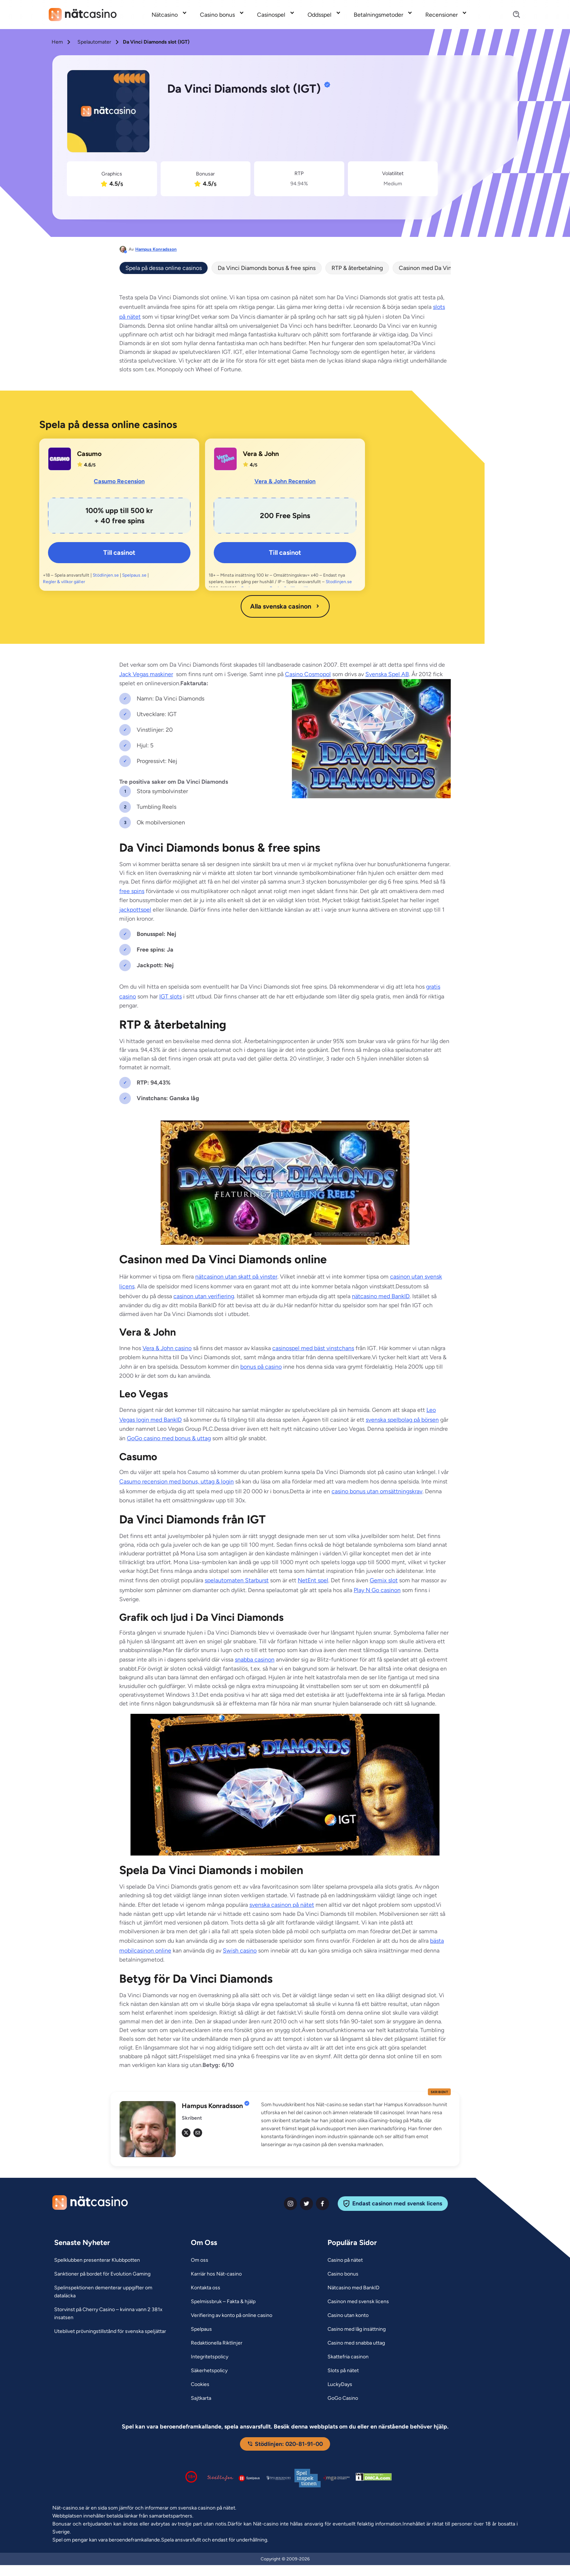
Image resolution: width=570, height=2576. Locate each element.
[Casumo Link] (59, 459)
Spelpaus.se (134, 575)
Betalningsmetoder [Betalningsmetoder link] (378, 14)
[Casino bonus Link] (343, 2274)
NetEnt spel (313, 1580)
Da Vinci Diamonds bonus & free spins (267, 268)
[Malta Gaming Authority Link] (337, 2478)
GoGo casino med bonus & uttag (169, 1438)
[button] (356, 2125)
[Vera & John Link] (225, 459)
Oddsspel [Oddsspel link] (320, 14)
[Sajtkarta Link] (201, 2398)
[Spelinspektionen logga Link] (307, 2478)
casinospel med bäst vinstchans (313, 1348)
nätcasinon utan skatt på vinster (236, 1276)
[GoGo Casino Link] (343, 2398)
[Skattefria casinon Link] (348, 2357)
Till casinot (119, 553)
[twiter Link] (306, 2203)
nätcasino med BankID (381, 1296)
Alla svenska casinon (285, 606)
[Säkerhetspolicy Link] (209, 2371)
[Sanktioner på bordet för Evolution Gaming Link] (102, 2274)
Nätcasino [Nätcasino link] (165, 14)
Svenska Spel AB (387, 674)
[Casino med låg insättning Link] (357, 2329)
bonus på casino (261, 1366)
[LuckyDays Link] (340, 2385)
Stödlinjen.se (106, 575)
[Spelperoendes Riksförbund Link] (278, 2478)
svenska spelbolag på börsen (402, 1419)
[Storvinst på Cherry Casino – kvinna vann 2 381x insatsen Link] (113, 2314)
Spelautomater (94, 42)
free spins (131, 891)
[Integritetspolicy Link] (209, 2357)
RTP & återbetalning (357, 268)
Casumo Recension (119, 481)
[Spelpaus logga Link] (249, 2478)
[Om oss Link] (199, 2260)
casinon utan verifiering (203, 1296)
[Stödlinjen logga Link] (220, 2477)
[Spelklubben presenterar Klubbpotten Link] (97, 2260)
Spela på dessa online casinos (163, 268)
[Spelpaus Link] (201, 2329)
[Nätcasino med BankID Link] (354, 2288)
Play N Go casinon (377, 1590)
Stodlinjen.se (339, 581)
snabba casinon (254, 1659)
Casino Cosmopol (308, 674)
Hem (57, 42)
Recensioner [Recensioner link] (441, 14)
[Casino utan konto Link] (348, 2315)
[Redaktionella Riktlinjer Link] (216, 2343)
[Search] (512, 14)
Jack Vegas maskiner (146, 674)
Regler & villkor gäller (64, 581)
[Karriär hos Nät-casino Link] (216, 2274)
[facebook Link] (322, 2203)
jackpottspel (135, 909)
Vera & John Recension (285, 481)
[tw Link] (186, 2132)
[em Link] (197, 2132)
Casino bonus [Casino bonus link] (217, 14)
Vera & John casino (167, 1348)
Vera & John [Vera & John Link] (261, 454)
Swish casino (240, 1950)
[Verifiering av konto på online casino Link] (231, 2315)
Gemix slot (384, 1580)
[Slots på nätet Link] (343, 2371)
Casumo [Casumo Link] (89, 454)
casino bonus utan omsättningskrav (377, 1491)
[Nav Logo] (83, 14)
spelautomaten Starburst (237, 1580)
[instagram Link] (290, 2203)
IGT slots (170, 996)
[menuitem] (170, 14)
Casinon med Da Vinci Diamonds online (450, 268)
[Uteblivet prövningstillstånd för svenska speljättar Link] (110, 2331)
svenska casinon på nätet (281, 1904)
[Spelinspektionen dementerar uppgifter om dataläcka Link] (113, 2292)
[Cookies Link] (200, 2385)
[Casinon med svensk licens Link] (358, 2302)
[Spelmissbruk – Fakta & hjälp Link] (223, 2302)
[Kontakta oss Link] (205, 2288)
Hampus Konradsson (156, 249)
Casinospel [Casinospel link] (271, 14)
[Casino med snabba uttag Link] (356, 2343)
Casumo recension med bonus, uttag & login (176, 1481)
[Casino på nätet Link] (345, 2260)
